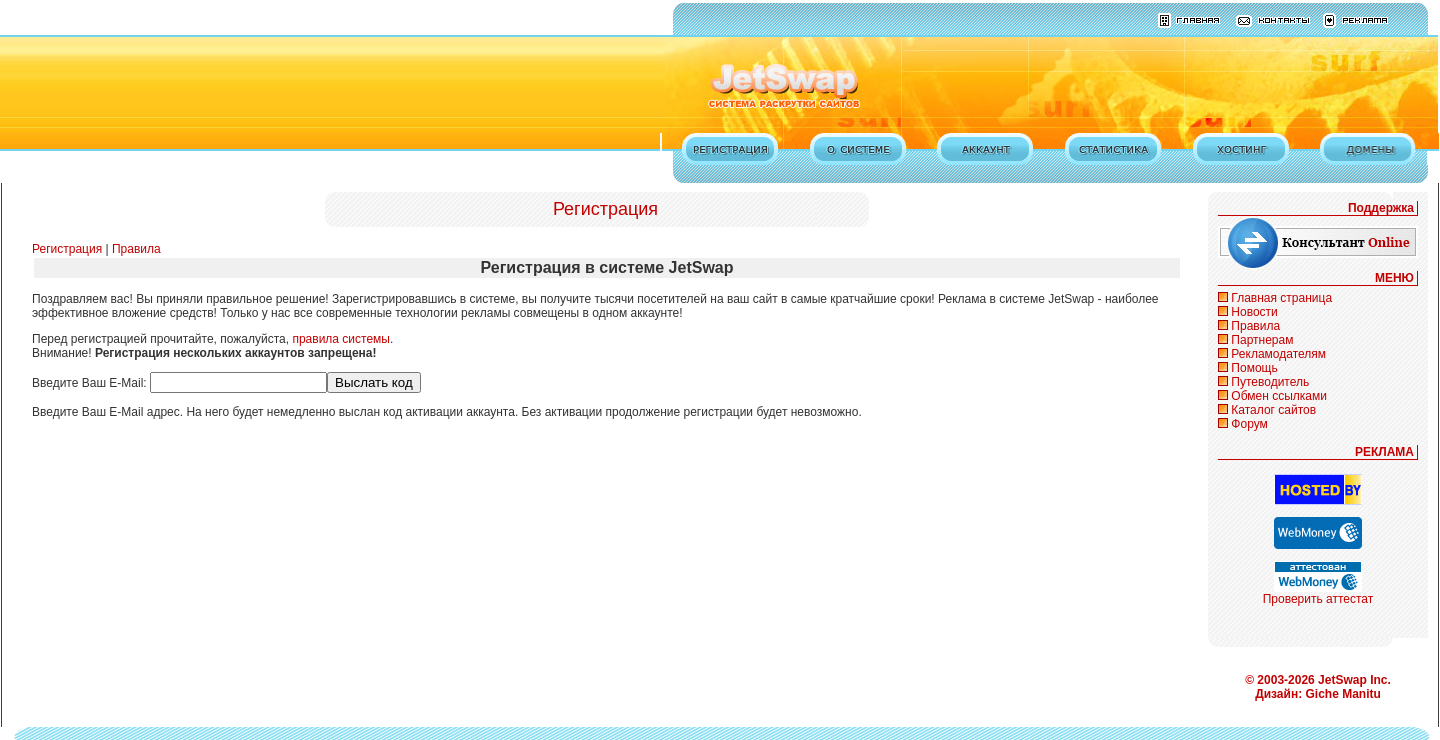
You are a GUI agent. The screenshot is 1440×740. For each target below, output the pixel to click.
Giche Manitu (1343, 694)
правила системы (341, 339)
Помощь (1254, 368)
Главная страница (1281, 298)
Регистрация (67, 249)
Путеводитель (1270, 382)
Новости (1254, 312)
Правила (136, 249)
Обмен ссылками (1279, 396)
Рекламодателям (1278, 354)
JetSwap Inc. (1354, 680)
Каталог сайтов (1273, 410)
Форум (1249, 424)
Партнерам (1262, 340)
